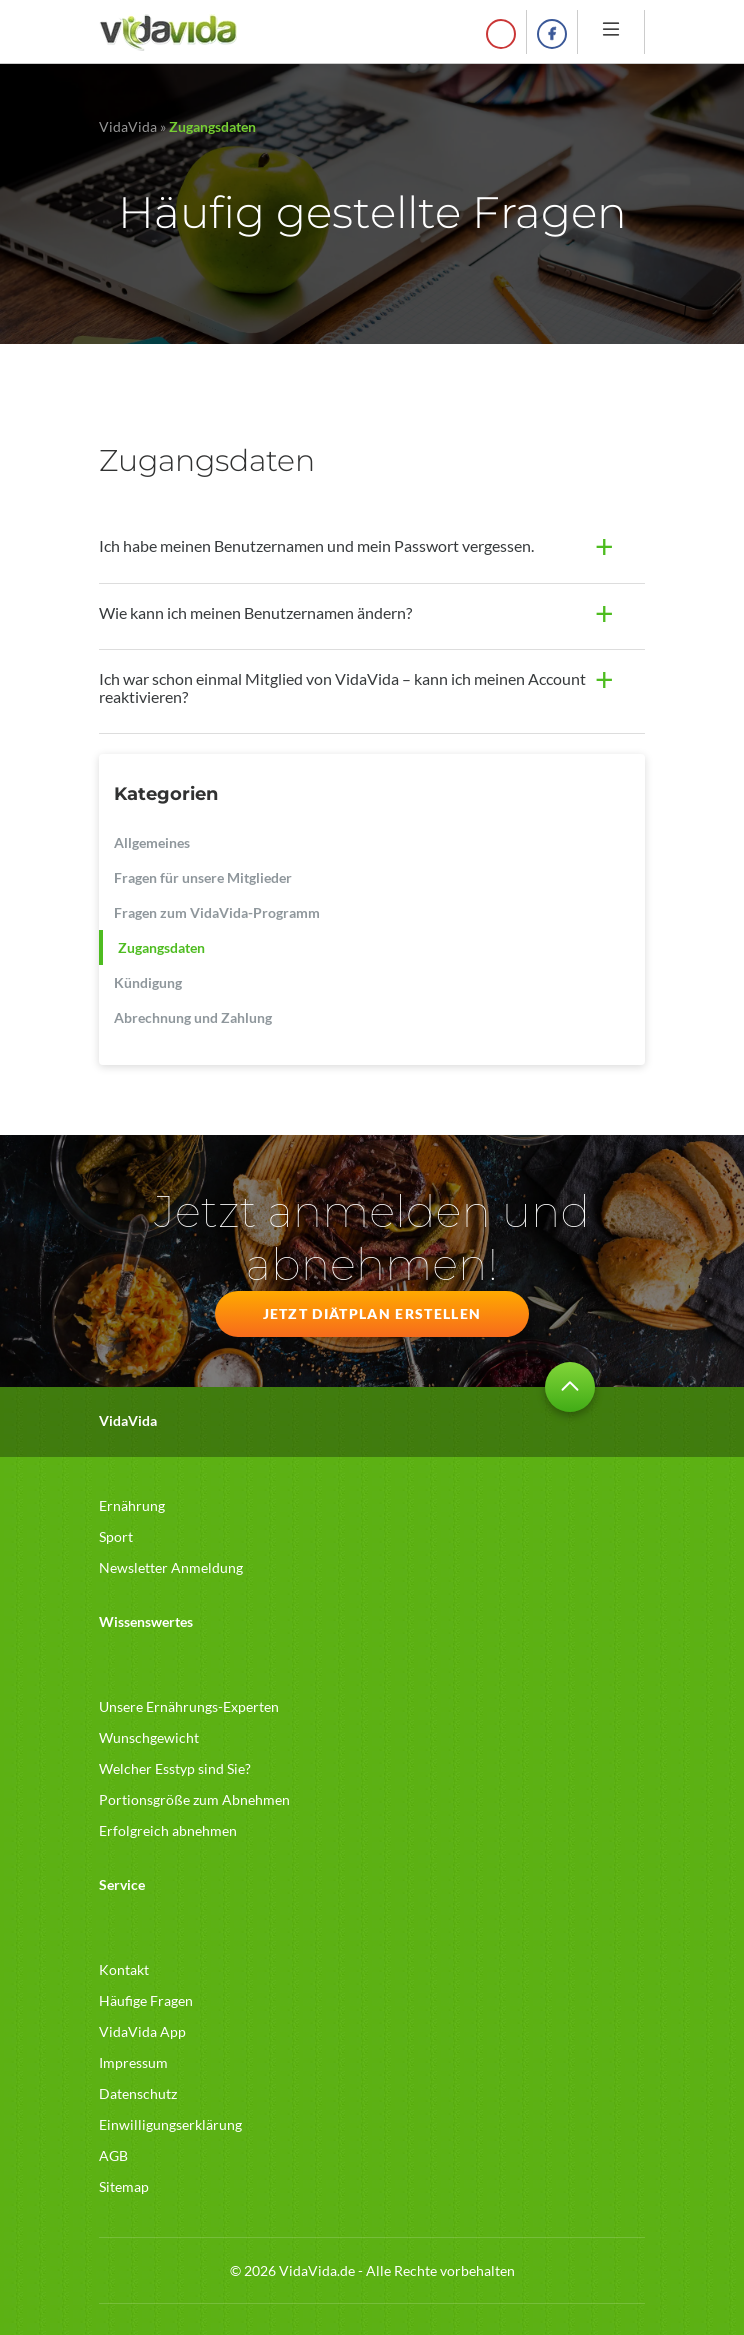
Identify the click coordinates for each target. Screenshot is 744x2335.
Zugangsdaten (161, 947)
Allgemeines (152, 842)
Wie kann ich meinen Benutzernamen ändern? (255, 612)
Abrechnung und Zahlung (193, 1017)
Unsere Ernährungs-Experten (189, 1706)
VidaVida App (142, 2031)
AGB (113, 2155)
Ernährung (132, 1505)
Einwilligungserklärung (170, 2124)
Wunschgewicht (149, 1737)
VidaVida (128, 126)
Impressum (133, 2062)
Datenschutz (138, 2093)
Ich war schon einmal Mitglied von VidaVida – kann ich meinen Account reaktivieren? (342, 687)
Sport (116, 1536)
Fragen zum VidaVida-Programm (217, 912)
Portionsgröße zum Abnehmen (194, 1799)
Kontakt (124, 1969)
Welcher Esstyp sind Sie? (175, 1768)
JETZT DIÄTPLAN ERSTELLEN (372, 1313)
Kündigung (148, 982)
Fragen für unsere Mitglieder (203, 877)
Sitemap (124, 2186)
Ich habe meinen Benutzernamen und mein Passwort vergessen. (316, 545)
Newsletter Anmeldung (171, 1567)
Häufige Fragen (146, 2000)
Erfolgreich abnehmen (168, 1830)
